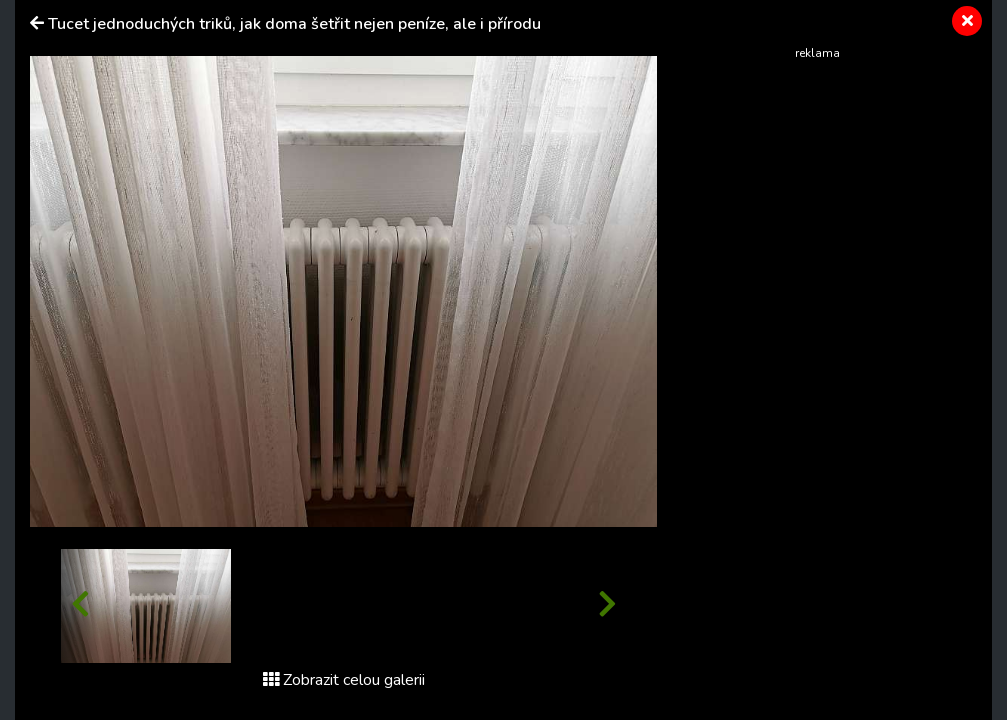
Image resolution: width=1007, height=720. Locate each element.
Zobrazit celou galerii (344, 680)
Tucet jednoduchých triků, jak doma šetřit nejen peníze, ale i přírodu (294, 24)
